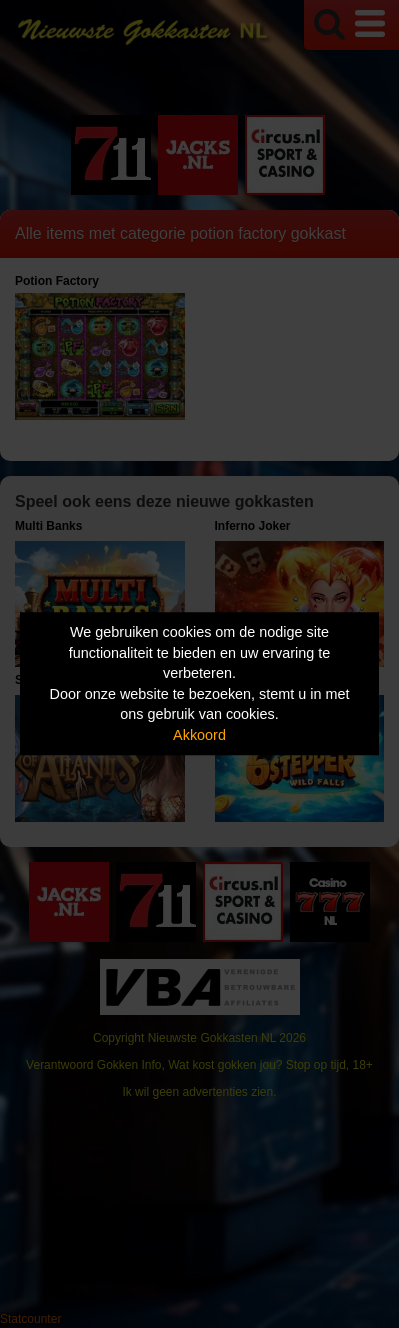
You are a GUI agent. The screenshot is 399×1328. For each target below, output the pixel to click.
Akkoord (199, 735)
